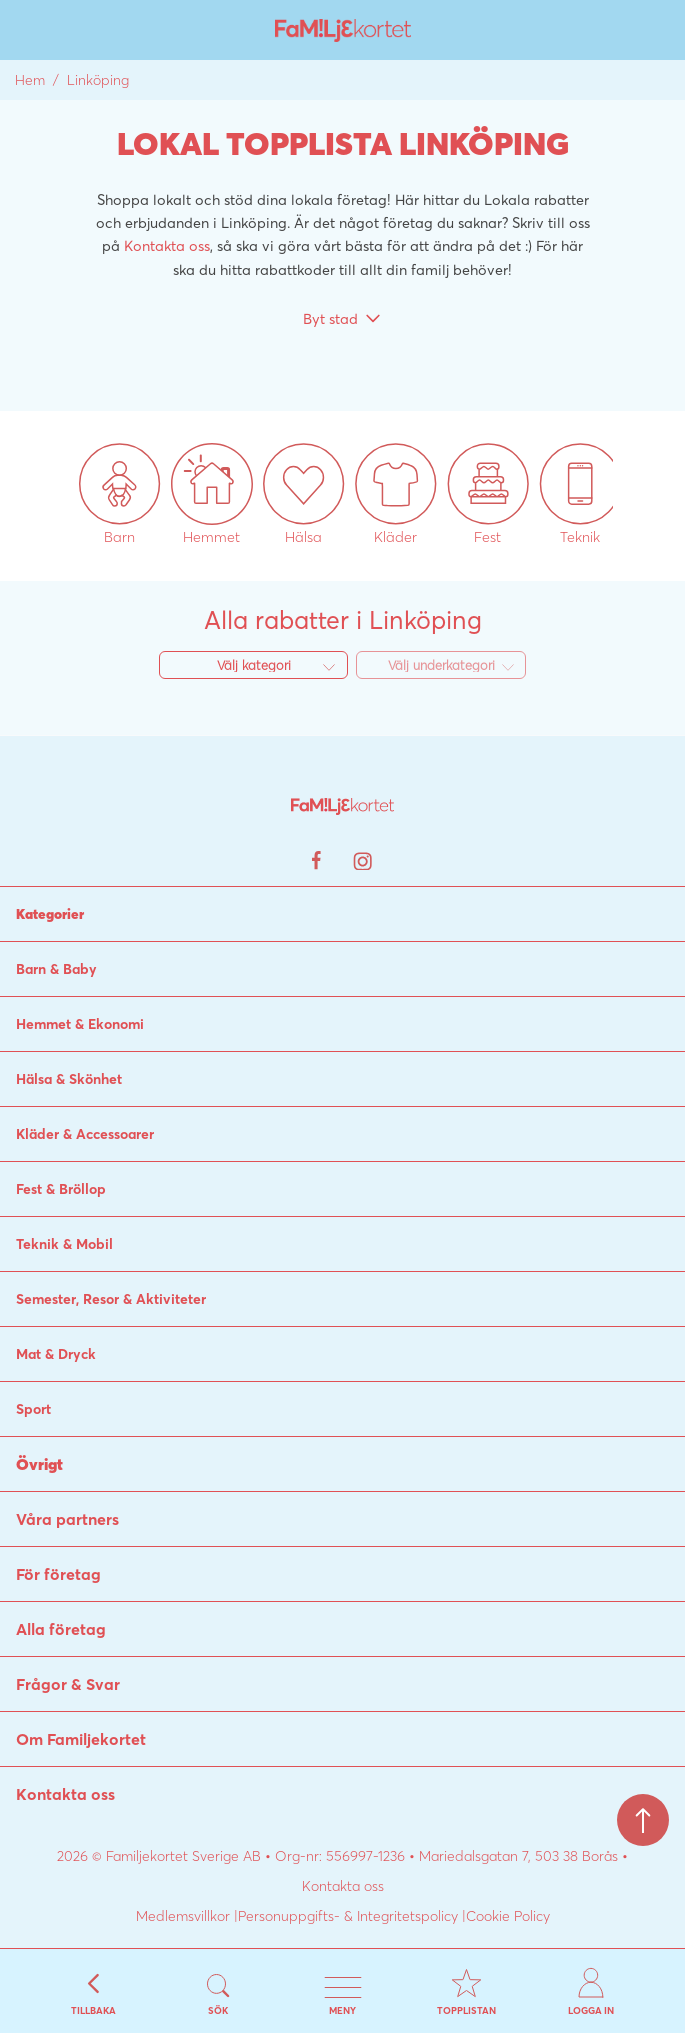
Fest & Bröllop (61, 1189)
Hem (30, 80)
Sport (33, 1409)
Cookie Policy (508, 1916)
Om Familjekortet (81, 1739)
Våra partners (67, 1519)
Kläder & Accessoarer (85, 1134)
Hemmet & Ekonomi (80, 1024)
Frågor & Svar (68, 1684)
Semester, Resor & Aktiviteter (111, 1299)
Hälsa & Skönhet (69, 1079)
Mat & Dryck (56, 1354)
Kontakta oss (167, 245)
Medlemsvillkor (183, 1916)
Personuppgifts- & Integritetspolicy (348, 1916)
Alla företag (61, 1629)
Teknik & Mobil (64, 1244)
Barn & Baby (56, 969)
